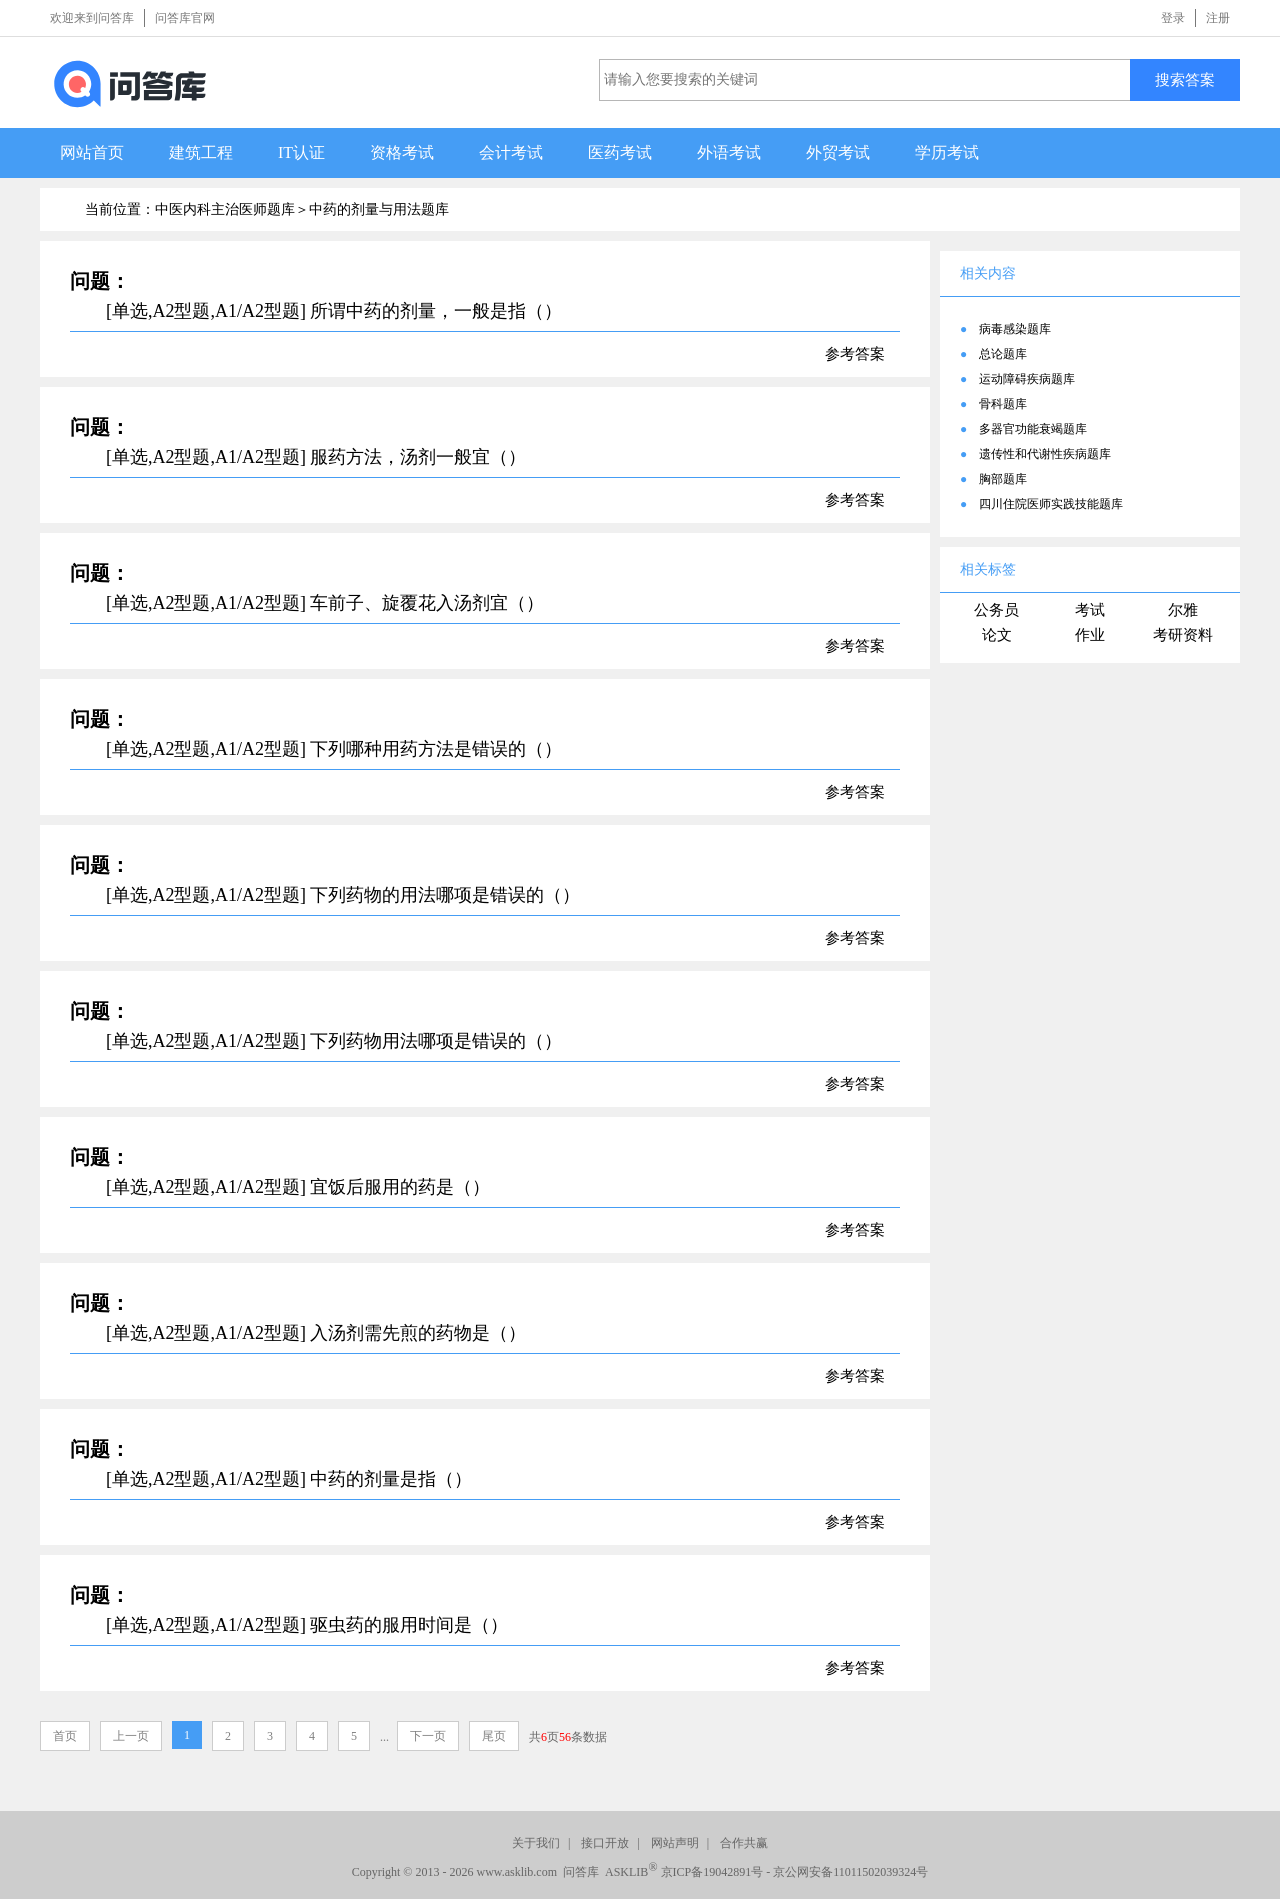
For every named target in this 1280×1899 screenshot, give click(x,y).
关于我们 (536, 1843)
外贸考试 (838, 152)
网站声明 (675, 1843)
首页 (65, 1736)
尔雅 (1183, 610)
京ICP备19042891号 (712, 1872)
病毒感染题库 (1015, 329)
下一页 (428, 1736)
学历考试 (947, 152)
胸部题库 (1003, 479)
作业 (1090, 635)
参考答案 (855, 354)
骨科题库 (1003, 404)
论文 (997, 635)
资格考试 (402, 152)
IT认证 (301, 152)
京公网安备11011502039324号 (850, 1872)
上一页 (131, 1736)
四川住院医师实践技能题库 (1051, 504)
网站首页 (92, 152)
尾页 (494, 1736)
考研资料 (1183, 635)
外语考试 (729, 152)
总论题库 (1003, 354)
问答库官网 (185, 18)
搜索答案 (1185, 79)
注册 (1218, 18)
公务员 (996, 610)
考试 (1090, 610)
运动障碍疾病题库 (1027, 379)
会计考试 (511, 152)
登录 (1173, 18)
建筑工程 (201, 152)
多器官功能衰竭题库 (1033, 429)
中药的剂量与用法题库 (379, 209)
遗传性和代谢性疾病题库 (1045, 454)
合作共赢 (744, 1843)
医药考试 (620, 152)
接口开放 (605, 1843)
